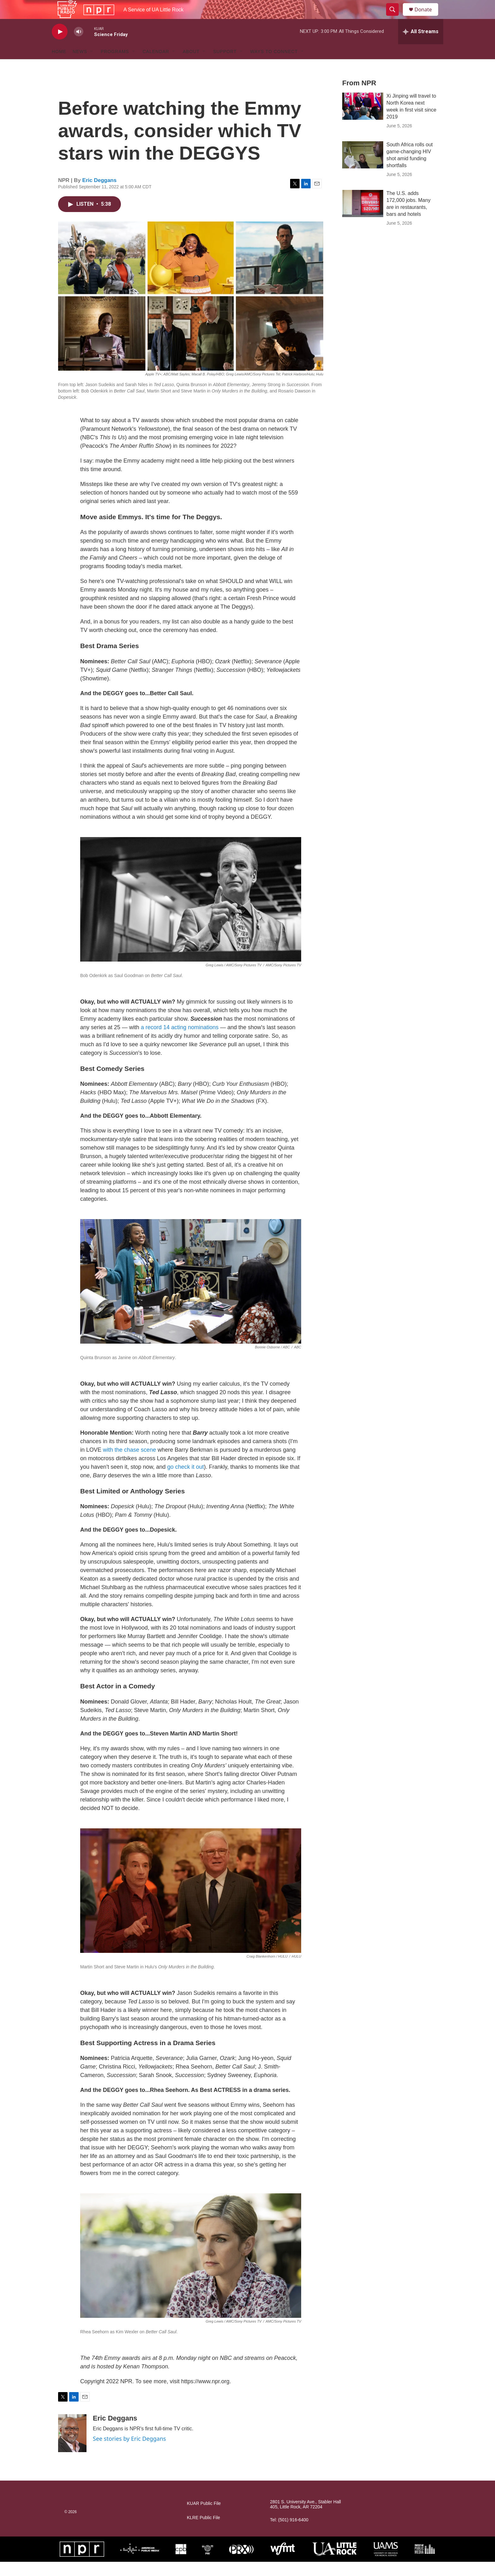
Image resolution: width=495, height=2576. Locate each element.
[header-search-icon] (395, 16)
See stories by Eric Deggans (129, 2453)
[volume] (78, 46)
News (80, 65)
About (191, 65)
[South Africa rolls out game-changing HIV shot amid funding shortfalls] (362, 169)
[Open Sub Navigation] (91, 65)
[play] (60, 46)
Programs (115, 65)
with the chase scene (129, 1464)
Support (224, 65)
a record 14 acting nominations (179, 1041)
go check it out (185, 1481)
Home (59, 65)
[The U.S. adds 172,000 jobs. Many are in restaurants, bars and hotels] (362, 217)
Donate (427, 16)
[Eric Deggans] (72, 2447)
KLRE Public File (203, 2532)
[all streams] (420, 45)
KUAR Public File (204, 2517)
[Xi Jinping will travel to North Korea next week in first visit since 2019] (362, 120)
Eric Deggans (99, 194)
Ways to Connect (274, 65)
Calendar (156, 65)
